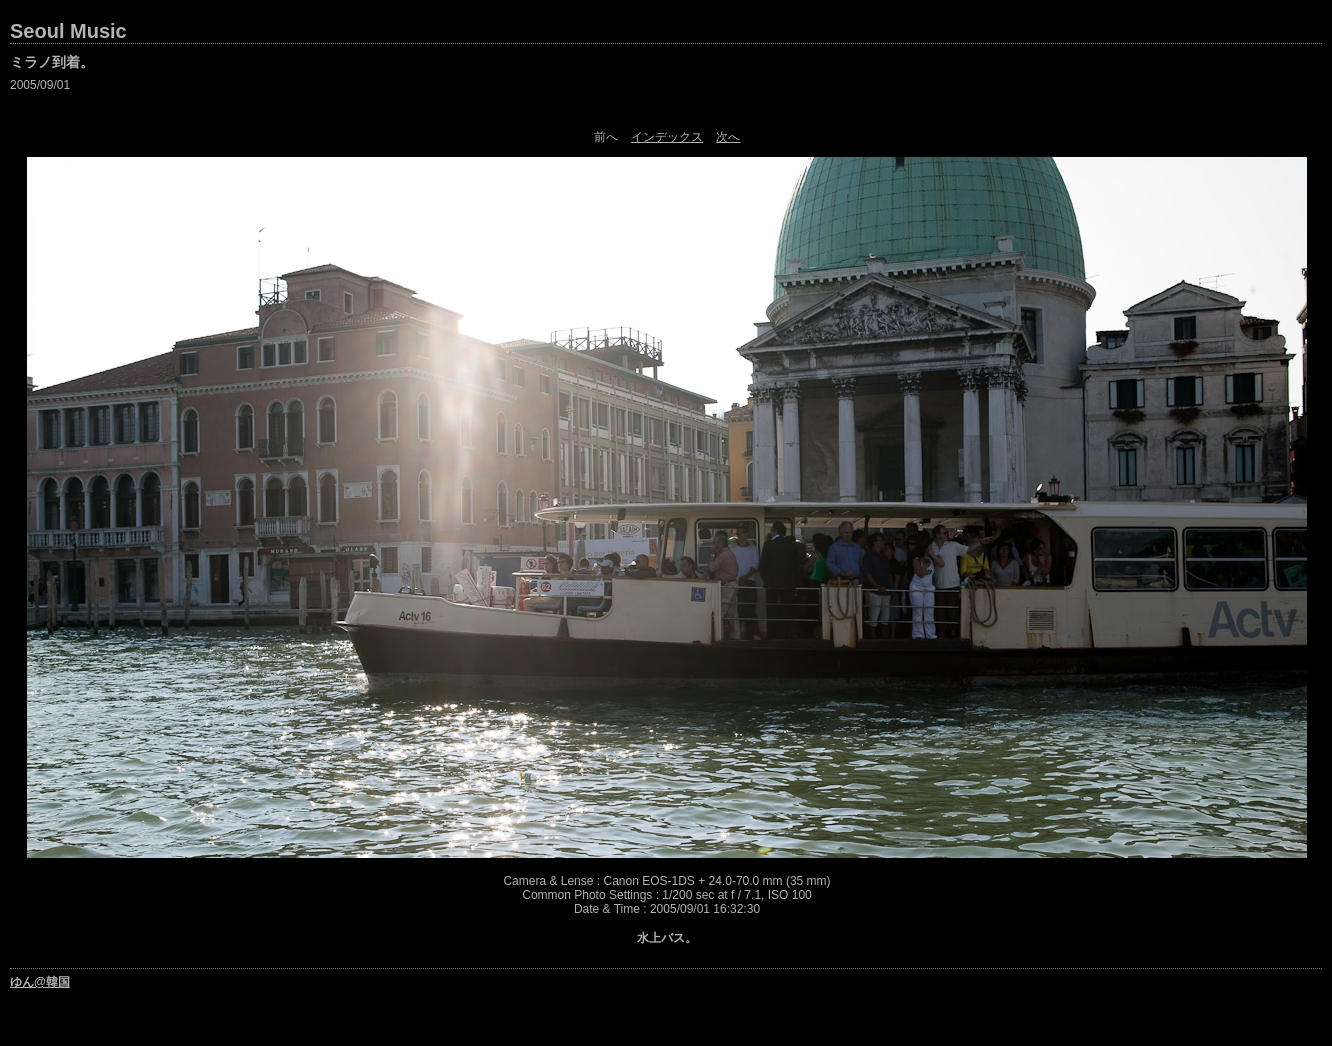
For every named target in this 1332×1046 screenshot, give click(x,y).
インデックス (667, 137)
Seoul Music (68, 31)
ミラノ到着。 (52, 62)
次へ (728, 137)
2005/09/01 (40, 85)
